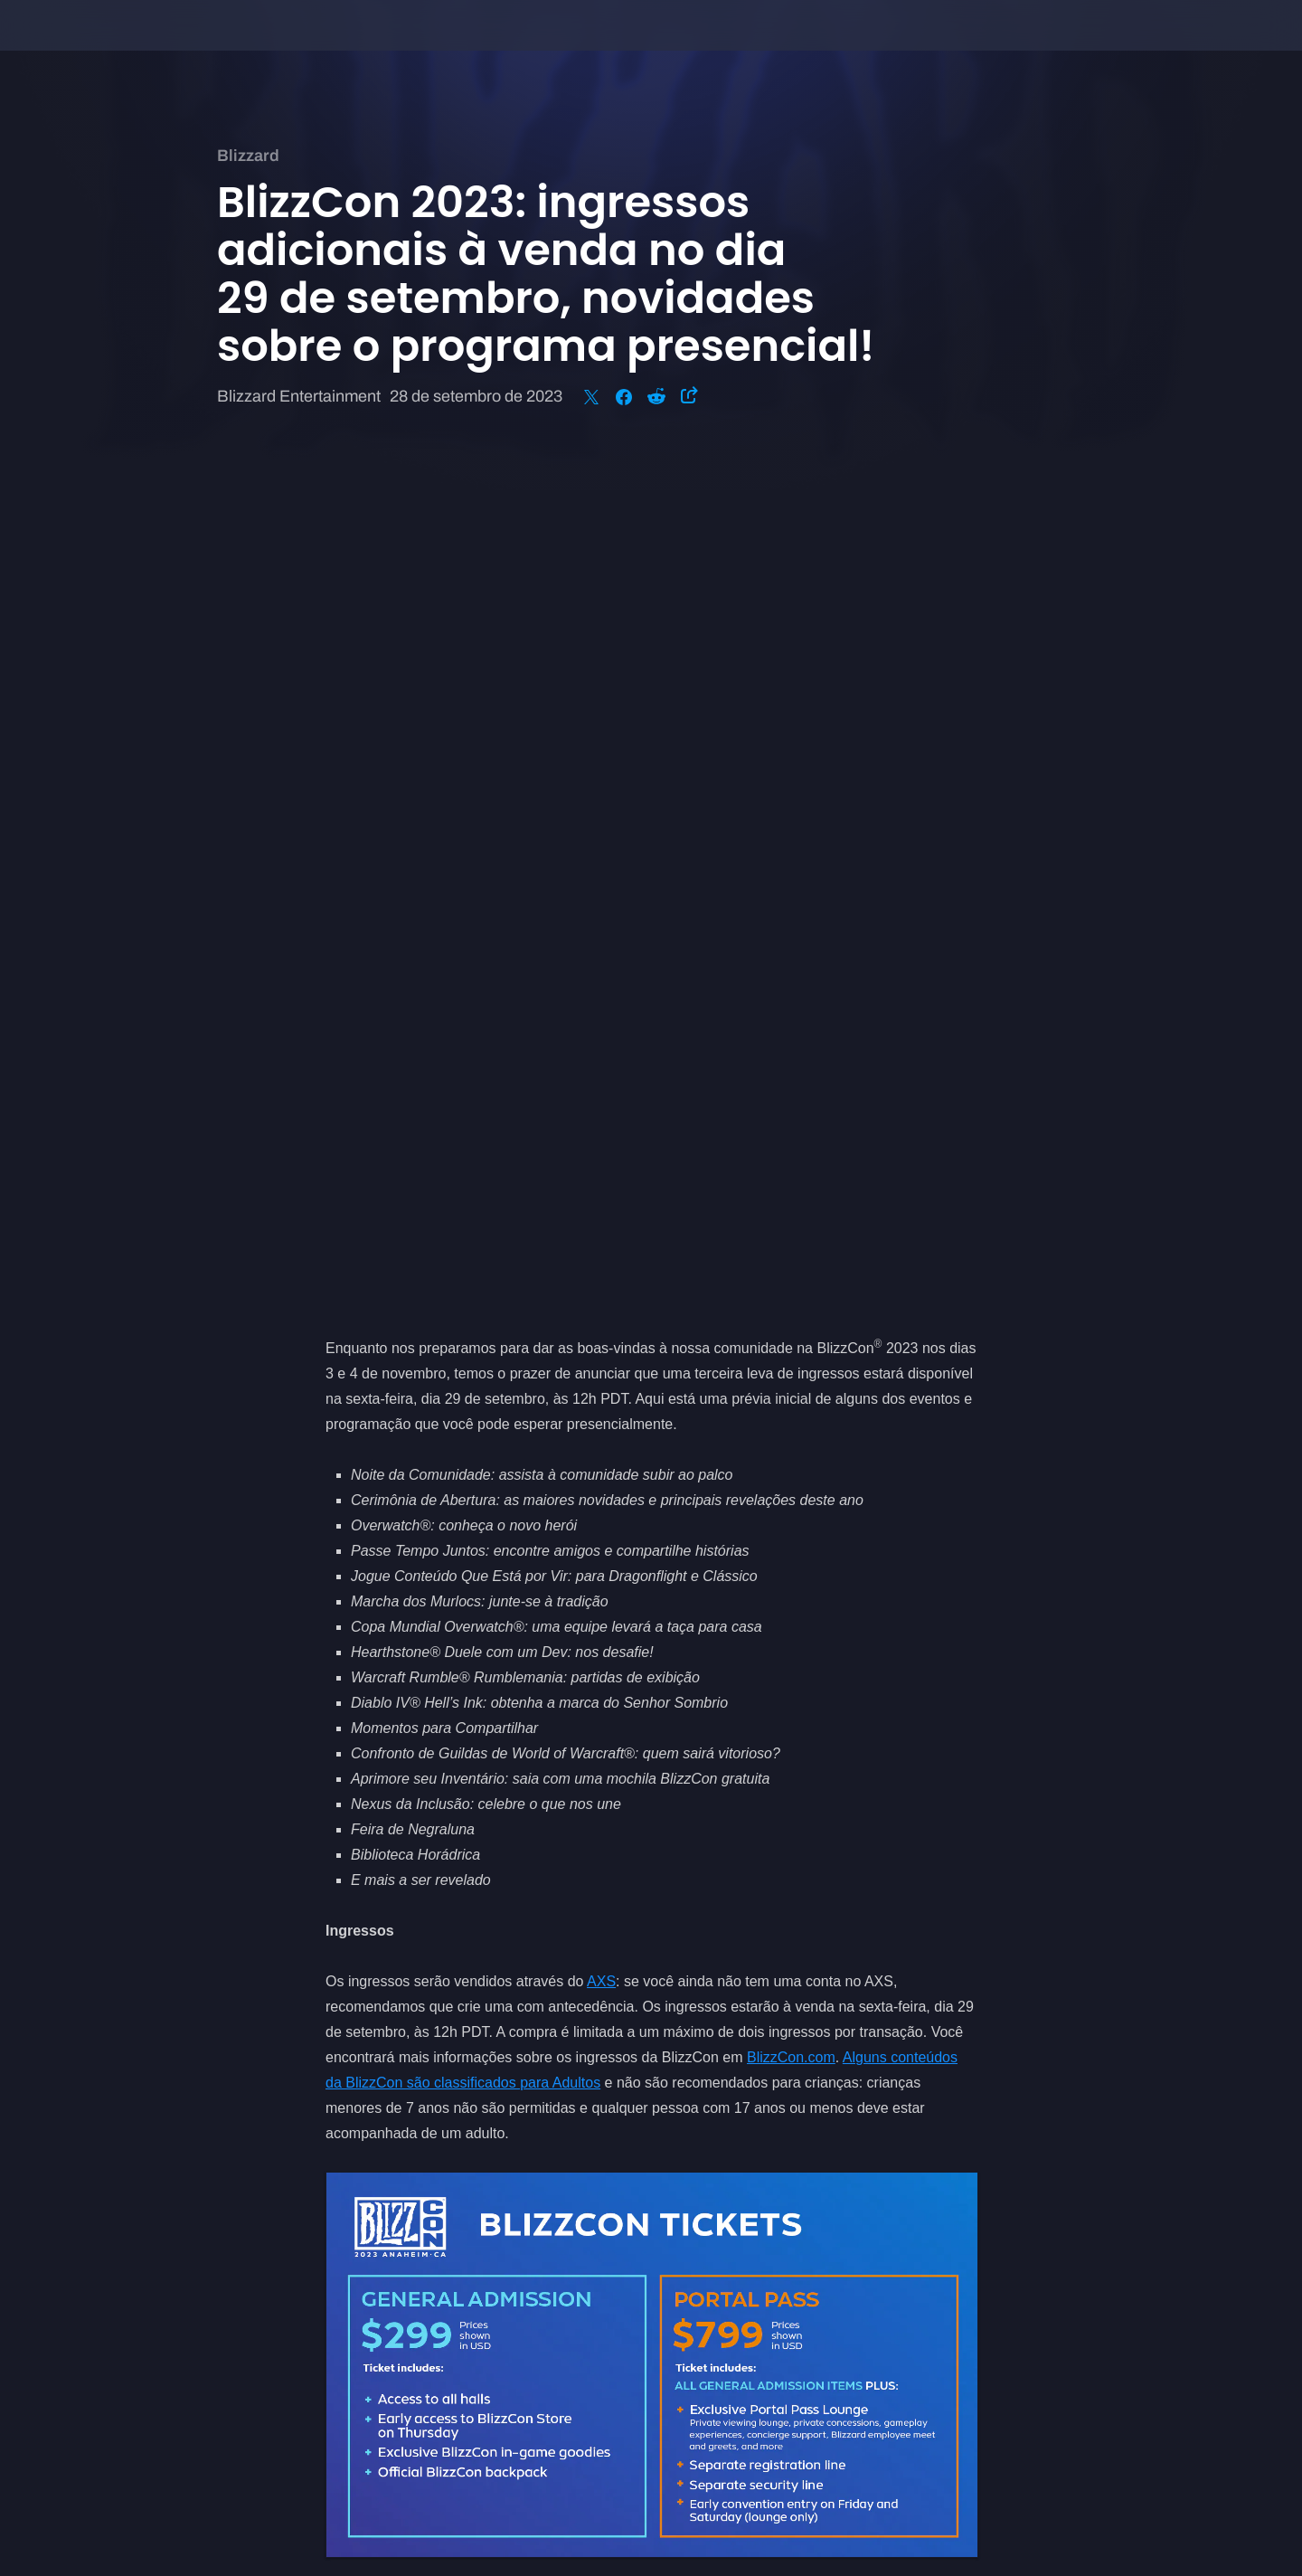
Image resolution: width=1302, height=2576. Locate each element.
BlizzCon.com (791, 1205)
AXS (601, 1129)
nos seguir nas (539, 1920)
